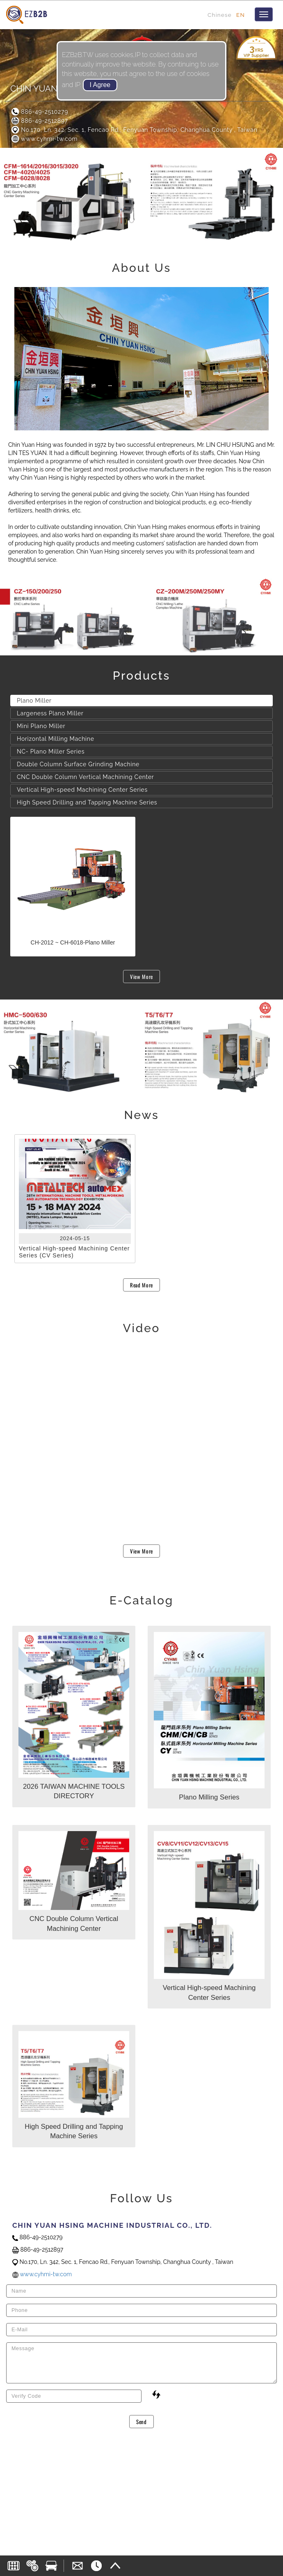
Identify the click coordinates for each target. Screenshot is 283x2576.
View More (141, 976)
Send (141, 2421)
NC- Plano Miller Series (50, 751)
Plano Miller (34, 700)
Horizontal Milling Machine (55, 738)
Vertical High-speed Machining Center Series (82, 789)
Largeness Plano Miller (50, 713)
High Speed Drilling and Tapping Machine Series (87, 802)
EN (240, 14)
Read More (141, 1285)
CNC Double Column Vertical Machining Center (85, 777)
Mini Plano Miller (41, 726)
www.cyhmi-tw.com (44, 139)
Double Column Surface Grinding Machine (78, 764)
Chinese (220, 14)
